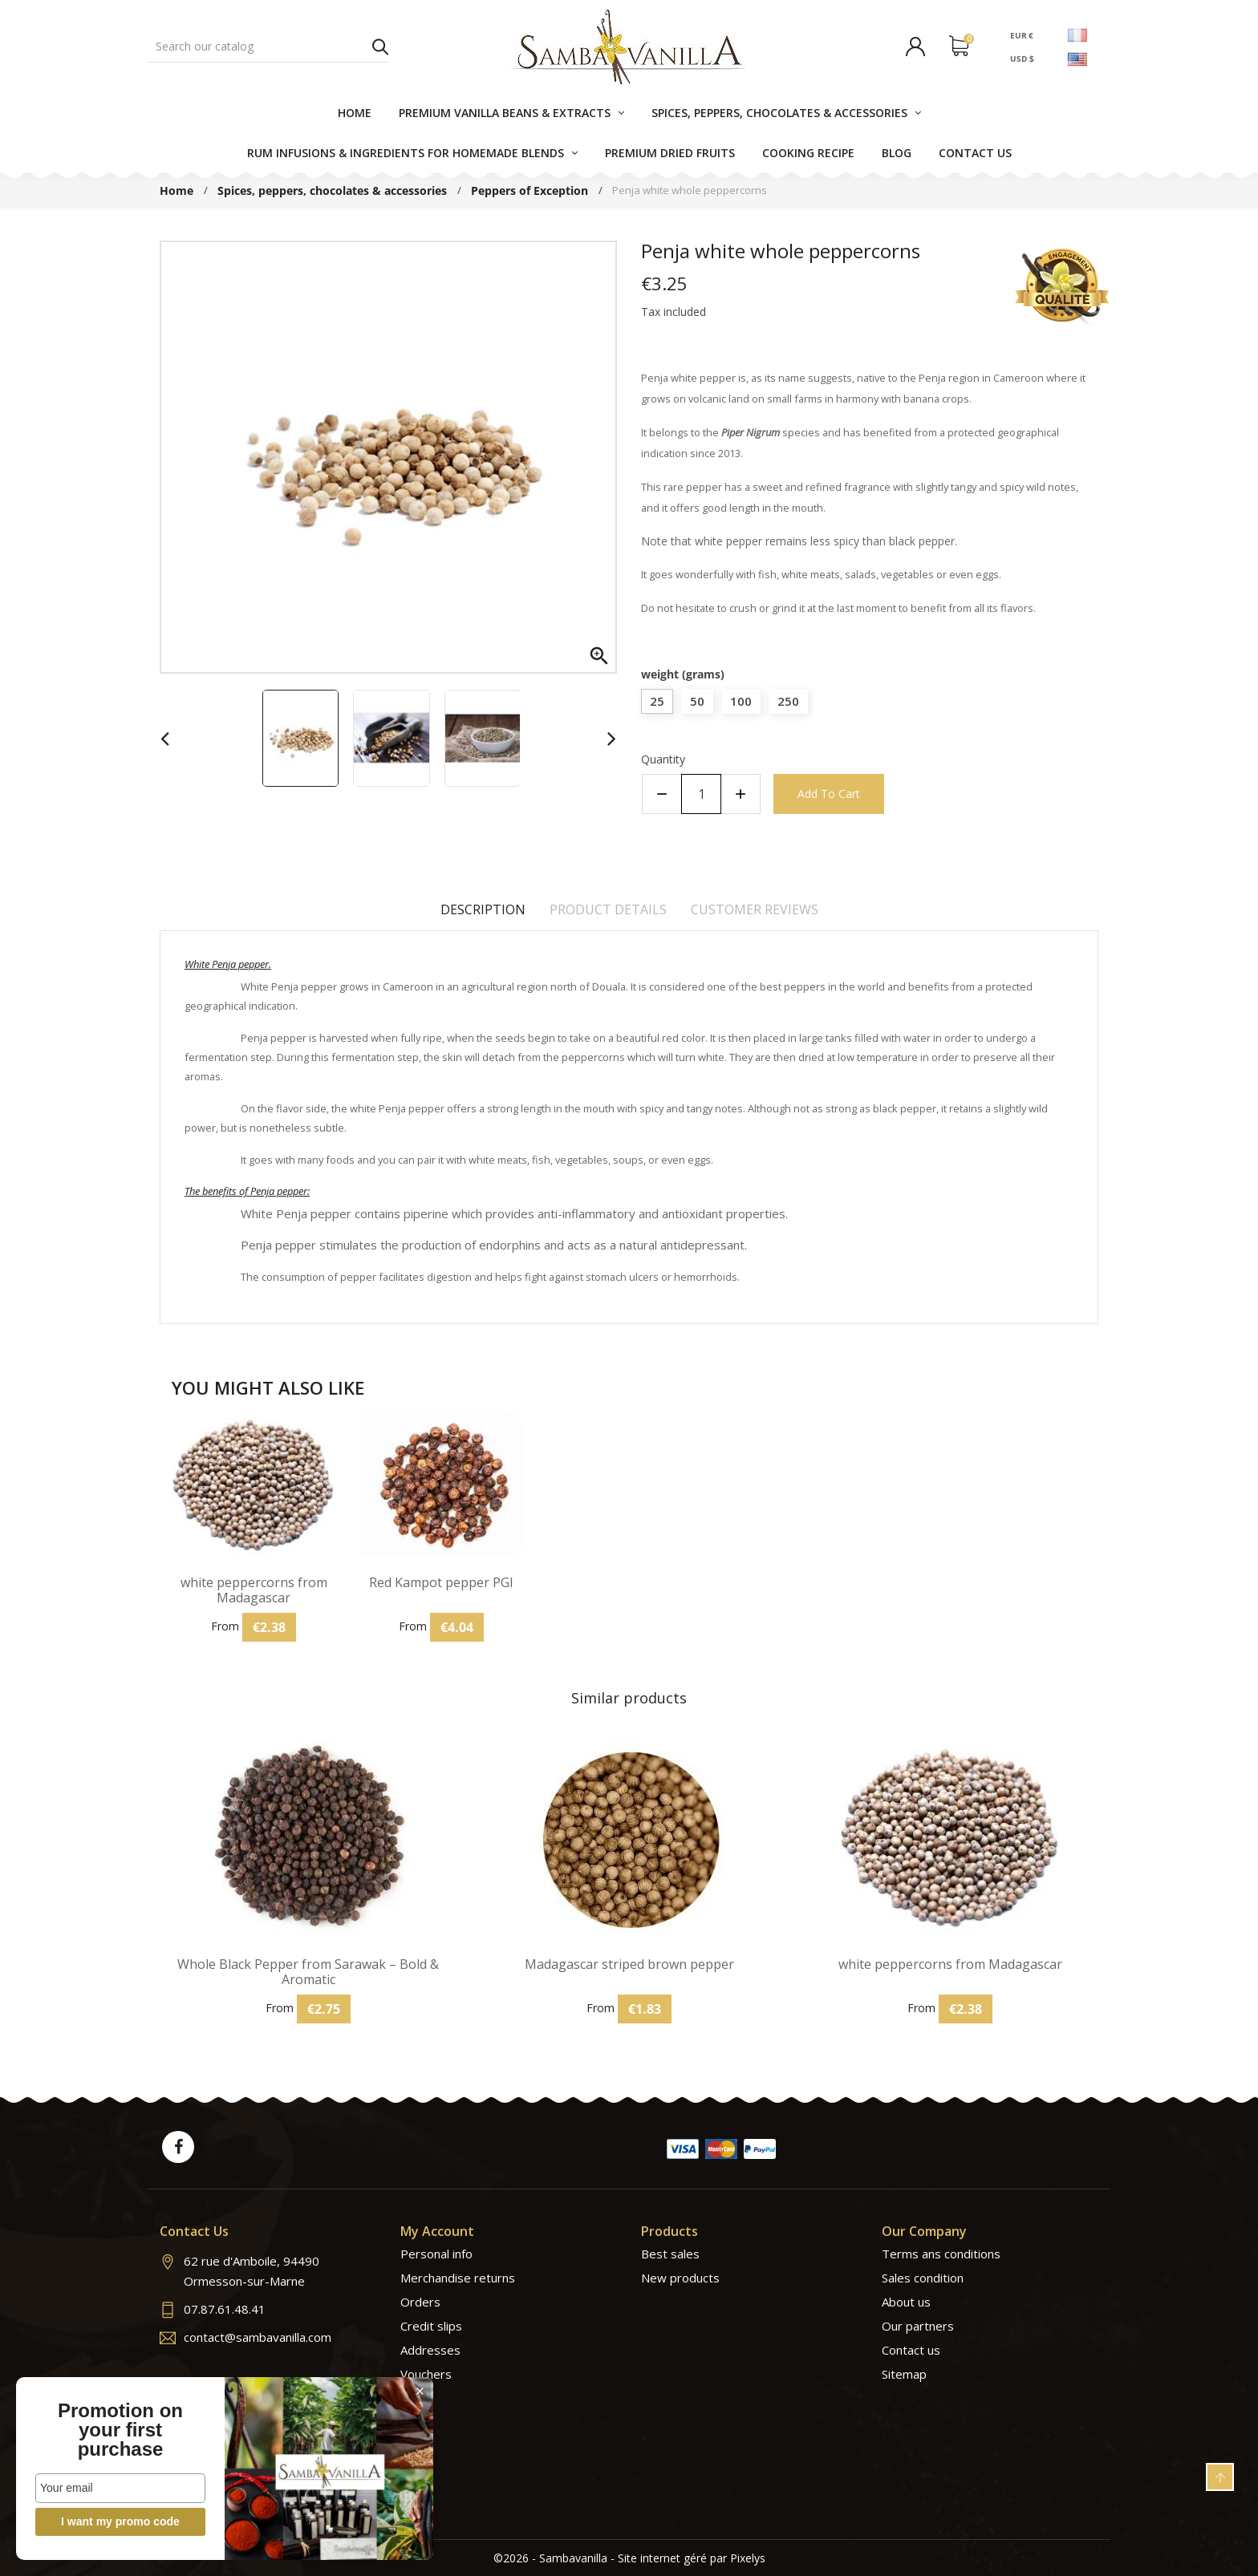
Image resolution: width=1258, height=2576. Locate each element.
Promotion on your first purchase (120, 2430)
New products (680, 2278)
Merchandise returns (457, 2278)
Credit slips (431, 2326)
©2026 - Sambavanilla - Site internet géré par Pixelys (629, 2558)
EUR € (1021, 34)
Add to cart (828, 793)
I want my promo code (120, 2521)
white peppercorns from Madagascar (254, 1590)
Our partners (918, 2326)
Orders (420, 2302)
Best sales (670, 2254)
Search (380, 46)
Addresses (430, 2350)
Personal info (436, 2254)
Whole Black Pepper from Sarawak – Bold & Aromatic (308, 1972)
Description (483, 909)
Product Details (608, 909)
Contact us (911, 2350)
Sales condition (923, 2278)
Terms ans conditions (941, 2254)
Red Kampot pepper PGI (441, 1582)
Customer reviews (754, 909)
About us (906, 2302)
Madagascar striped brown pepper (629, 1964)
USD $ (1022, 58)
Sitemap (904, 2374)
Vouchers (426, 2374)
